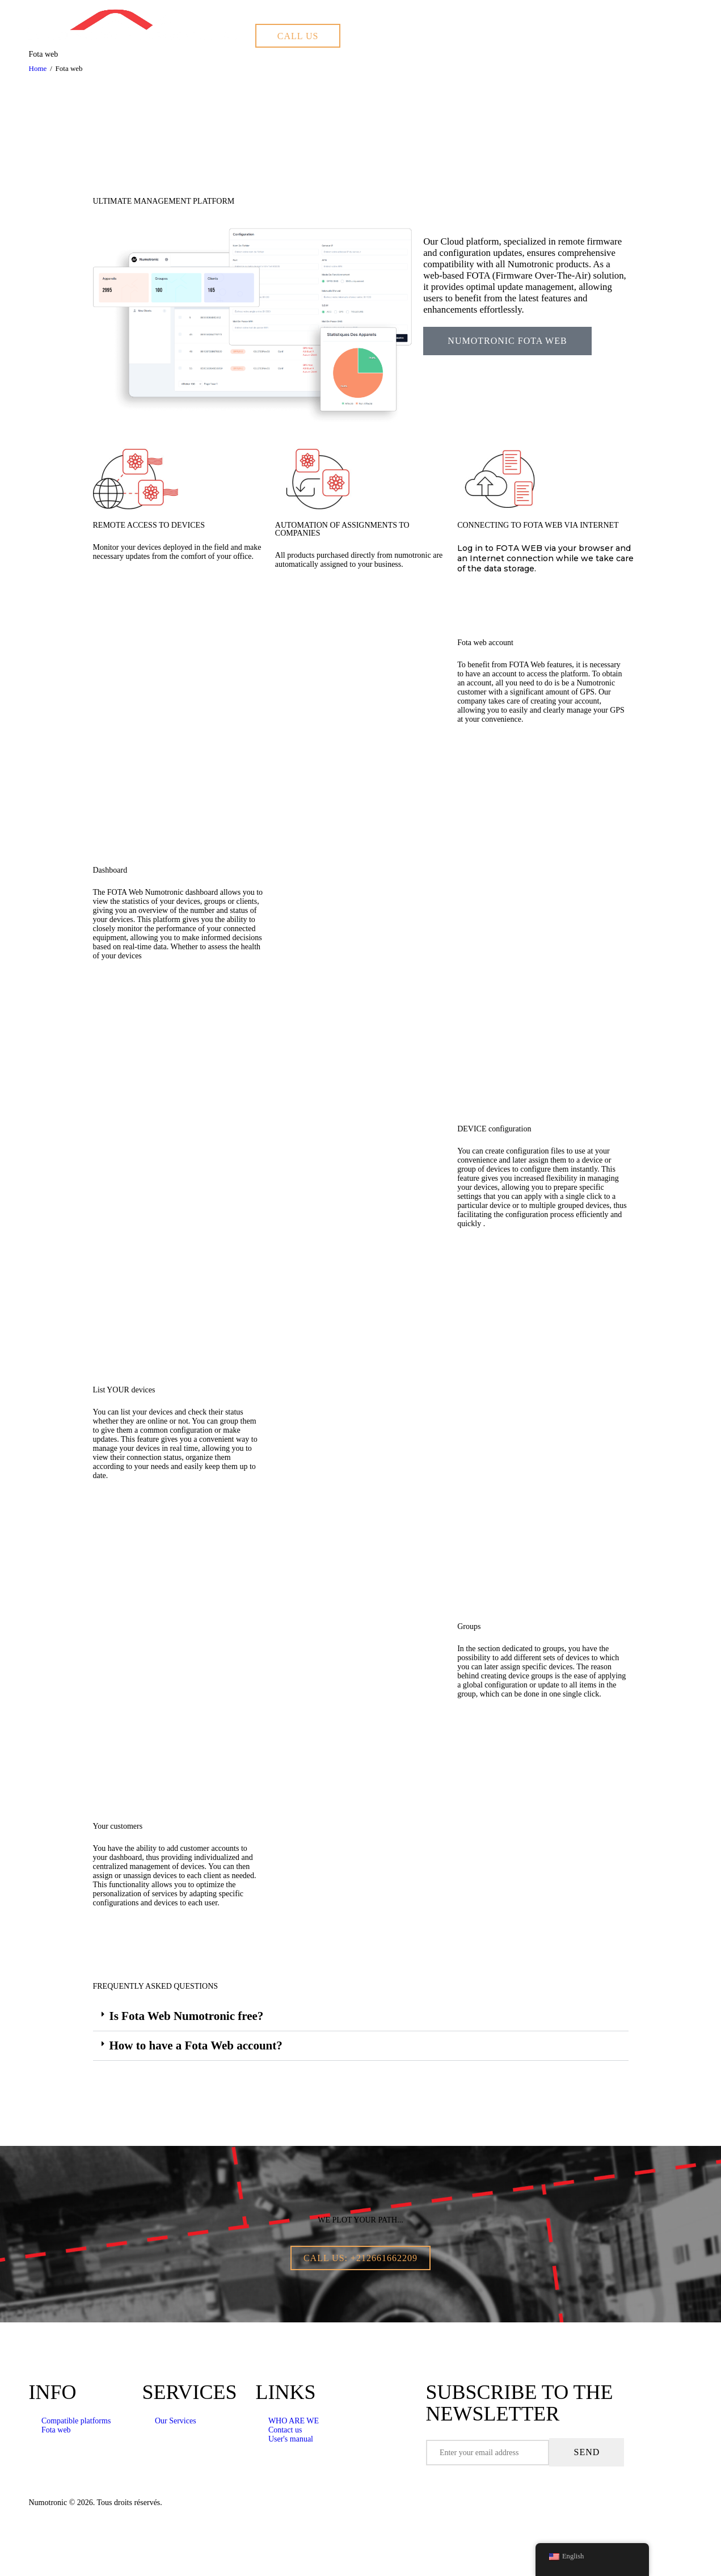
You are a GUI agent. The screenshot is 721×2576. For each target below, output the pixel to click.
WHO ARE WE (293, 2421)
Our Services (175, 2421)
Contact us (285, 2430)
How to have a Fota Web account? (196, 2045)
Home (38, 68)
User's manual (290, 2439)
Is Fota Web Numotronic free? (186, 2016)
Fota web (56, 2430)
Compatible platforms (76, 2421)
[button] (361, 2016)
